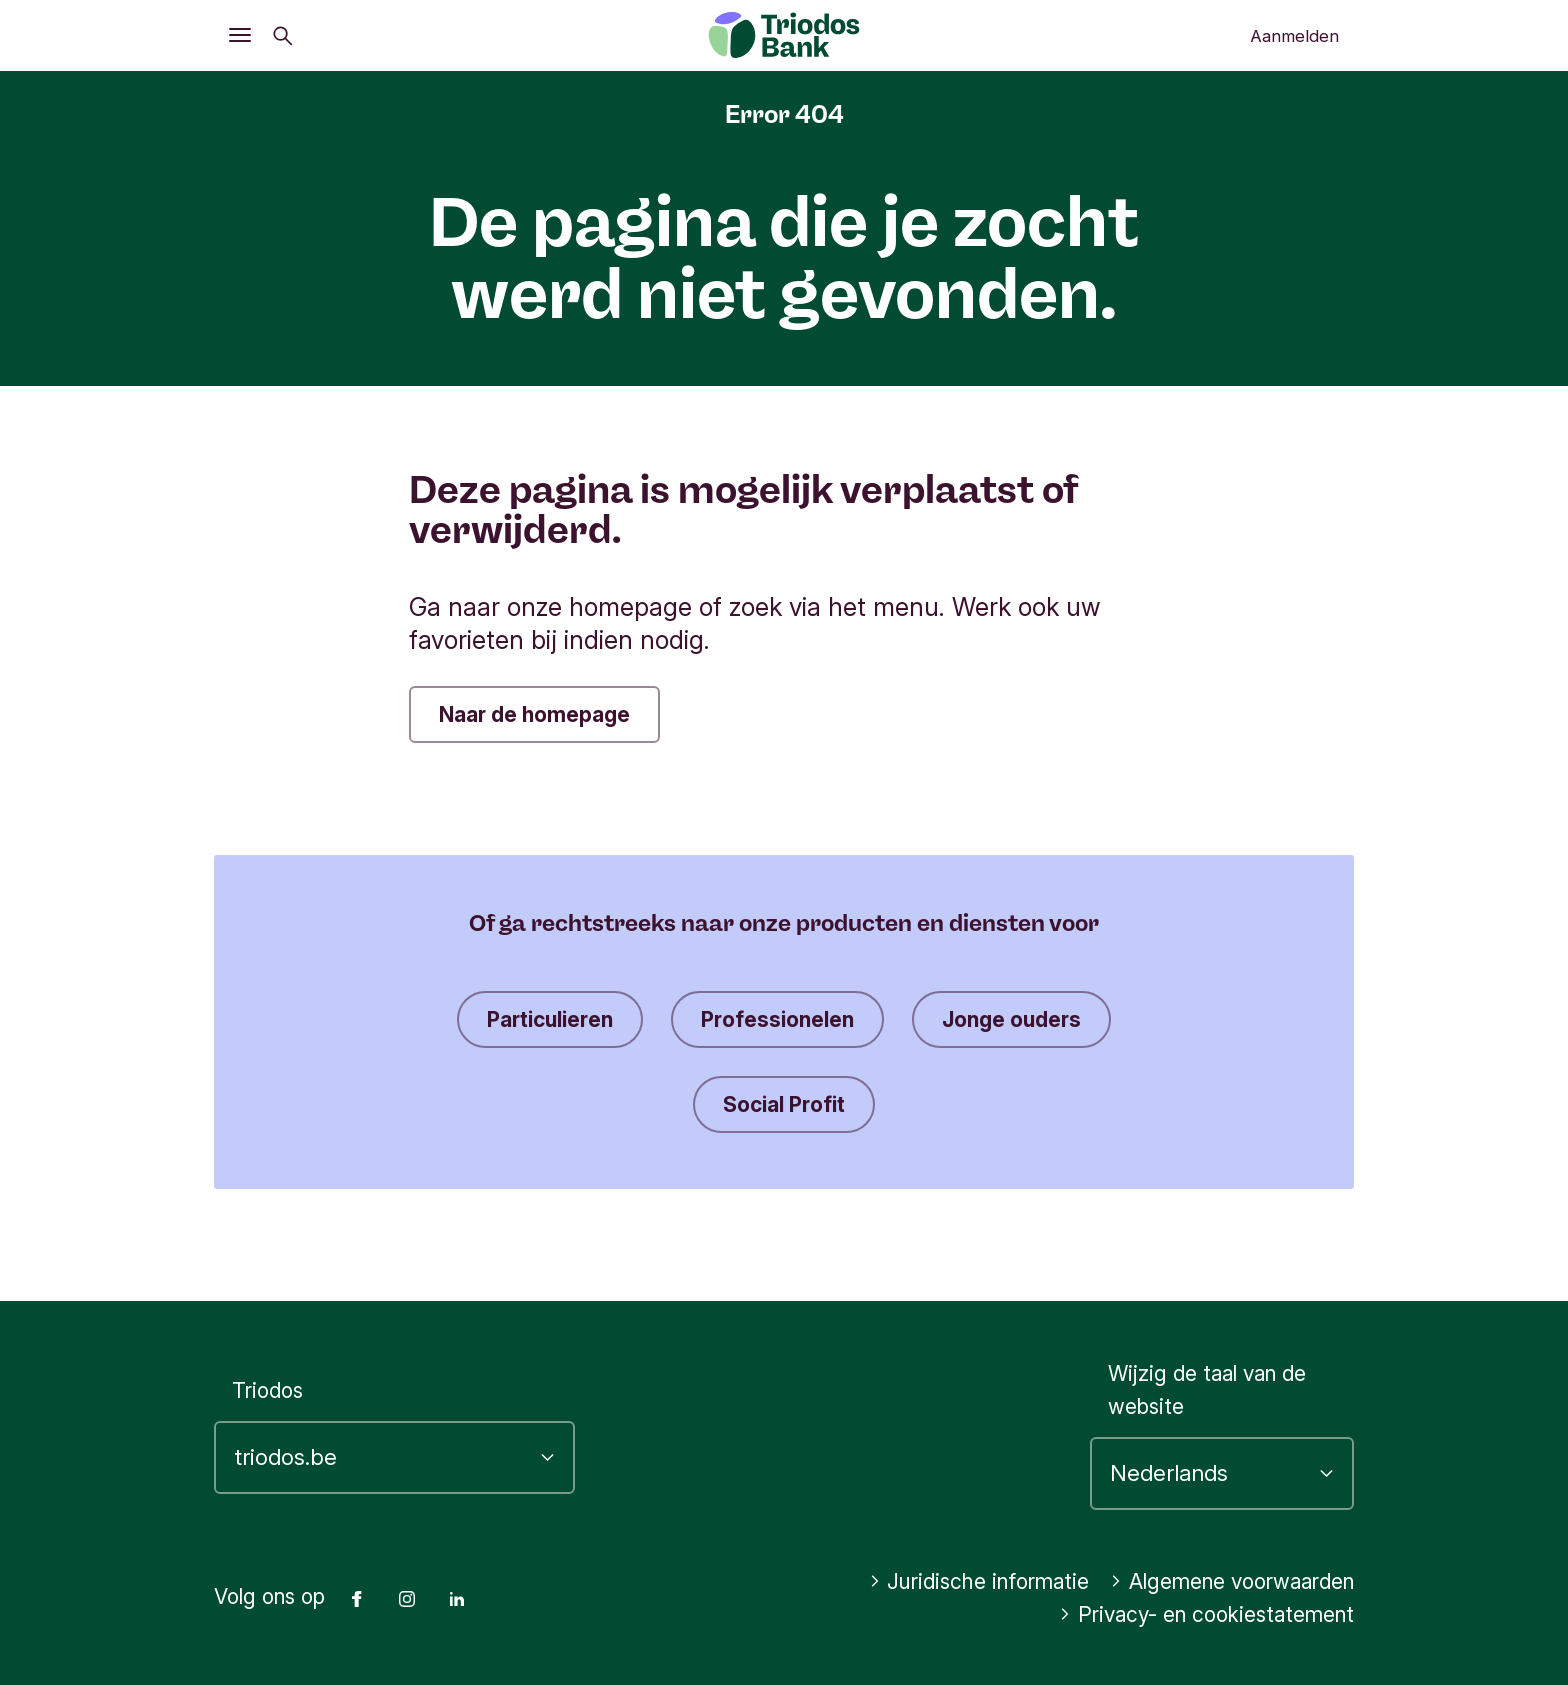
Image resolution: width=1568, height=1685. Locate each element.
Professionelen (777, 1019)
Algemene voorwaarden (1232, 1581)
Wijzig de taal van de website (1207, 1390)
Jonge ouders (1011, 1019)
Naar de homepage (534, 714)
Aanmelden (1294, 36)
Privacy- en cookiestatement (1206, 1614)
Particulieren (550, 1019)
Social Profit (784, 1104)
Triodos (267, 1390)
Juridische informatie (979, 1581)
